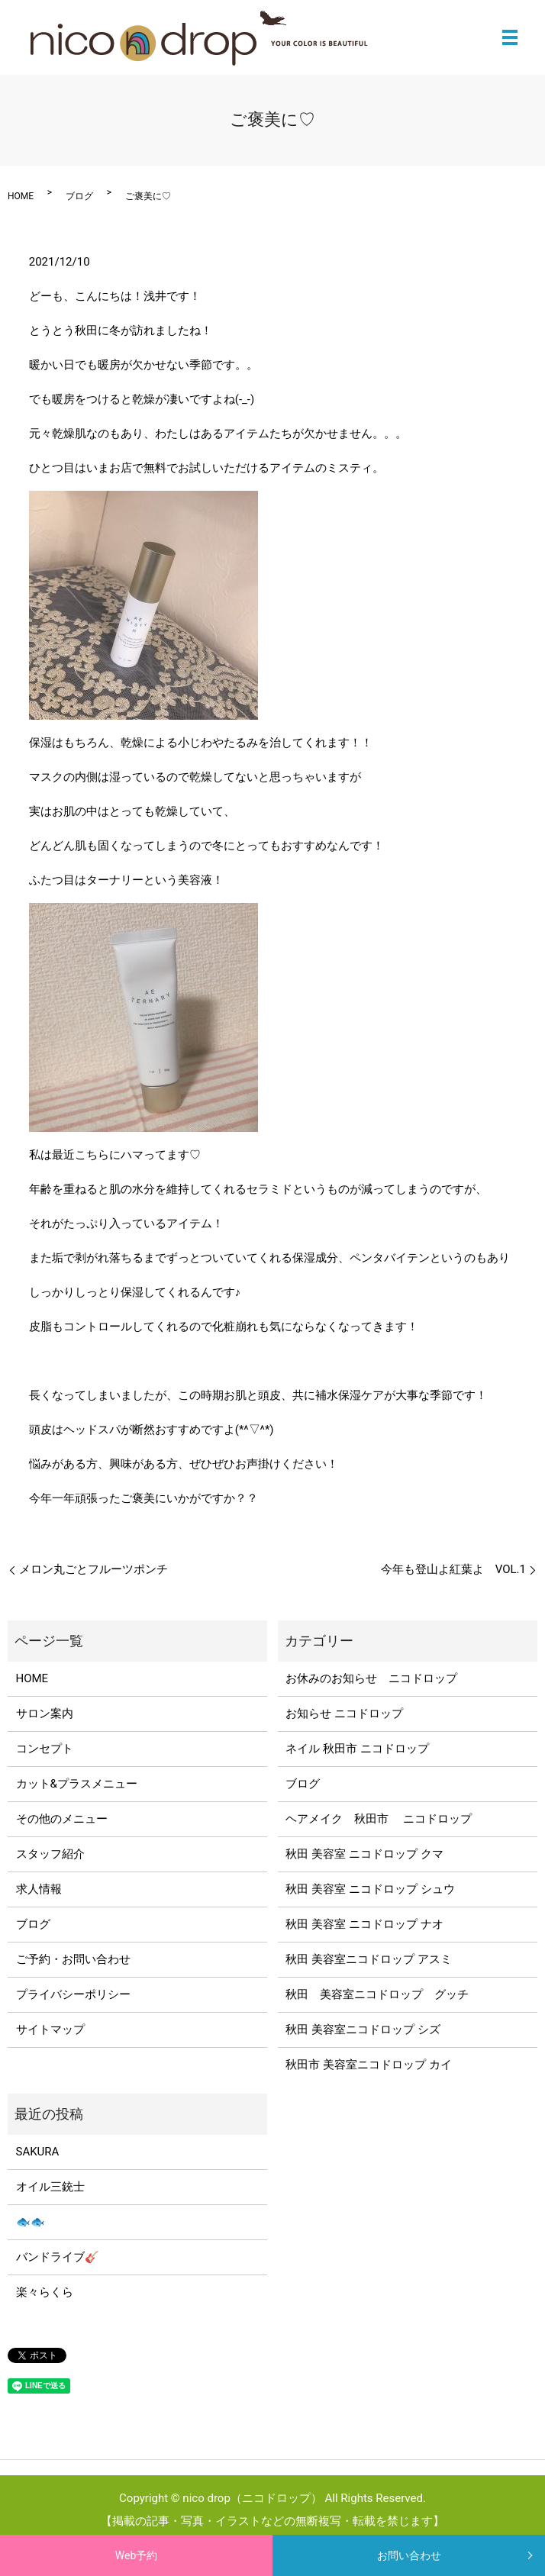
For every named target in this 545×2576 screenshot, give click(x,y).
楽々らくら (44, 2292)
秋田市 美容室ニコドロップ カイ (368, 2064)
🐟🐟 (30, 2222)
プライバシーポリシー (73, 1994)
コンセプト (44, 1748)
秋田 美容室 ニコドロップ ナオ (364, 1924)
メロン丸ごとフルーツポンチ (93, 1569)
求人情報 (39, 1889)
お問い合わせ (409, 2555)
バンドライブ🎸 (57, 2257)
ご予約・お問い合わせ (73, 1959)
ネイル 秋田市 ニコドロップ (356, 1748)
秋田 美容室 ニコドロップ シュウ (369, 1889)
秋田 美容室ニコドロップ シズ (362, 2029)
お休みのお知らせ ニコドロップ (377, 1678)
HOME (21, 196)
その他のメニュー (62, 1819)
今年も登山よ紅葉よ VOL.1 (453, 1569)
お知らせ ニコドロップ (344, 1713)
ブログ (79, 196)
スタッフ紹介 (50, 1854)
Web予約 (136, 2555)
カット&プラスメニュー (76, 1784)
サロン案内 (44, 1713)
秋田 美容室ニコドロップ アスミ (368, 1959)
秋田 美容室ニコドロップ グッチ (377, 1994)
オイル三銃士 (50, 2187)
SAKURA (38, 2151)
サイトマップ (50, 2029)
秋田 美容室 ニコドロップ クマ (364, 1854)
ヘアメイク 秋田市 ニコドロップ (378, 1819)
